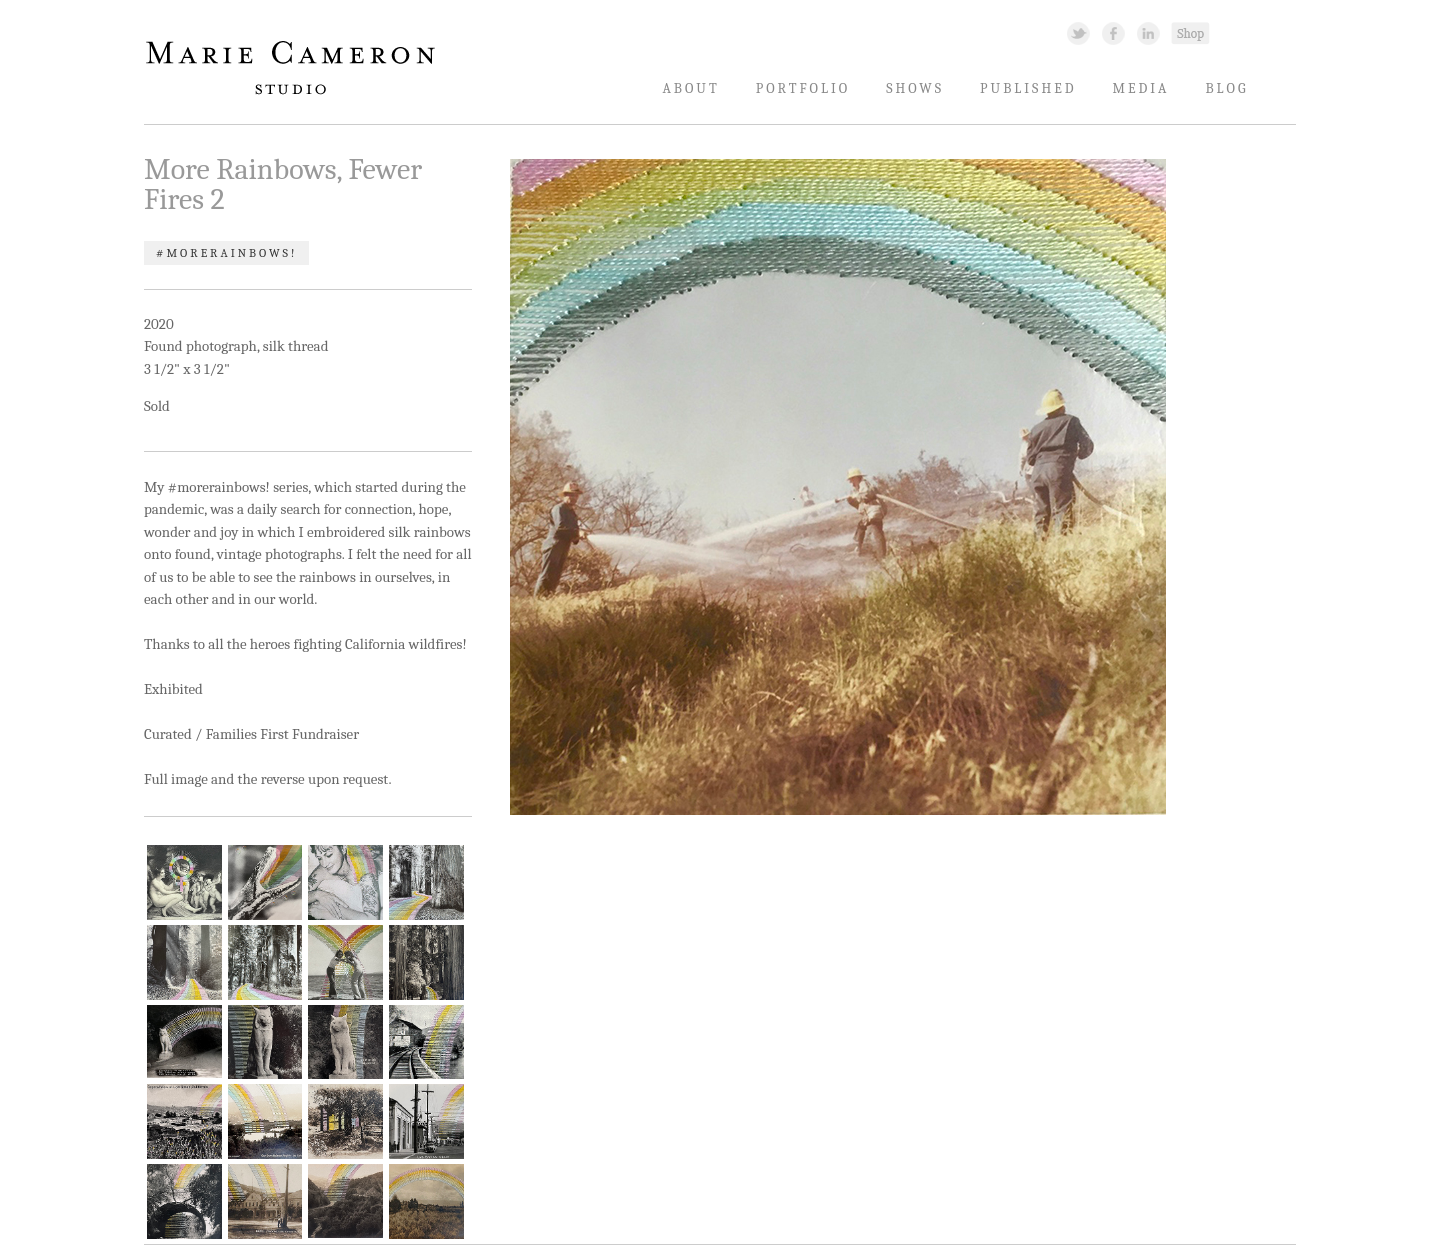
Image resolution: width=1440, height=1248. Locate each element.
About (690, 88)
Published (1028, 88)
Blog (1226, 88)
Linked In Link (1147, 32)
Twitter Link (1078, 32)
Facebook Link (1113, 32)
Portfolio (803, 88)
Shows (915, 88)
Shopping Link (1190, 32)
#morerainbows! (226, 253)
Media (1141, 88)
